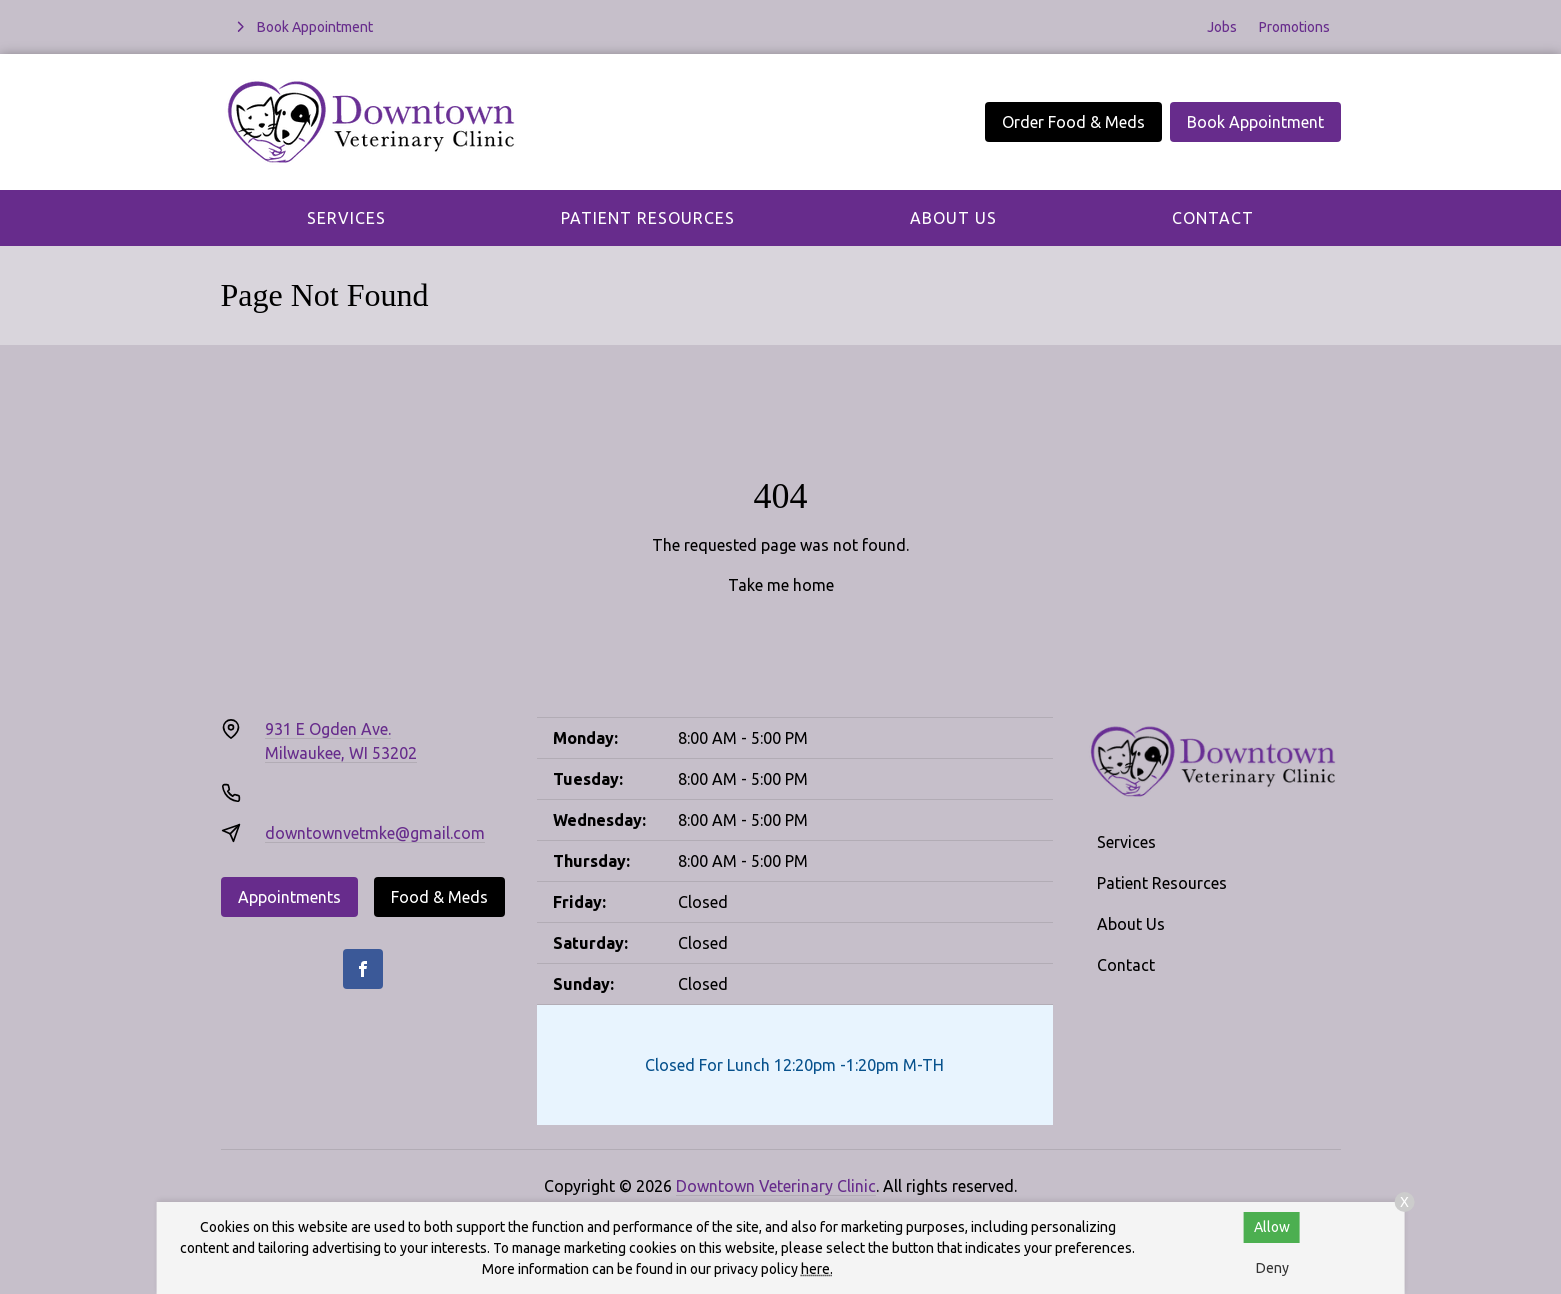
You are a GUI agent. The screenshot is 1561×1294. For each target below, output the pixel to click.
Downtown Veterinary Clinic (776, 1186)
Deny (1272, 1268)
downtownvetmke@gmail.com (375, 833)
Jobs (1222, 27)
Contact (1213, 218)
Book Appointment (1255, 122)
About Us (953, 218)
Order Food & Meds (1073, 122)
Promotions (1294, 27)
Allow (1272, 1227)
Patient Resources (648, 218)
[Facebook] (363, 969)
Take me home (781, 585)
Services (346, 218)
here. (817, 1269)
